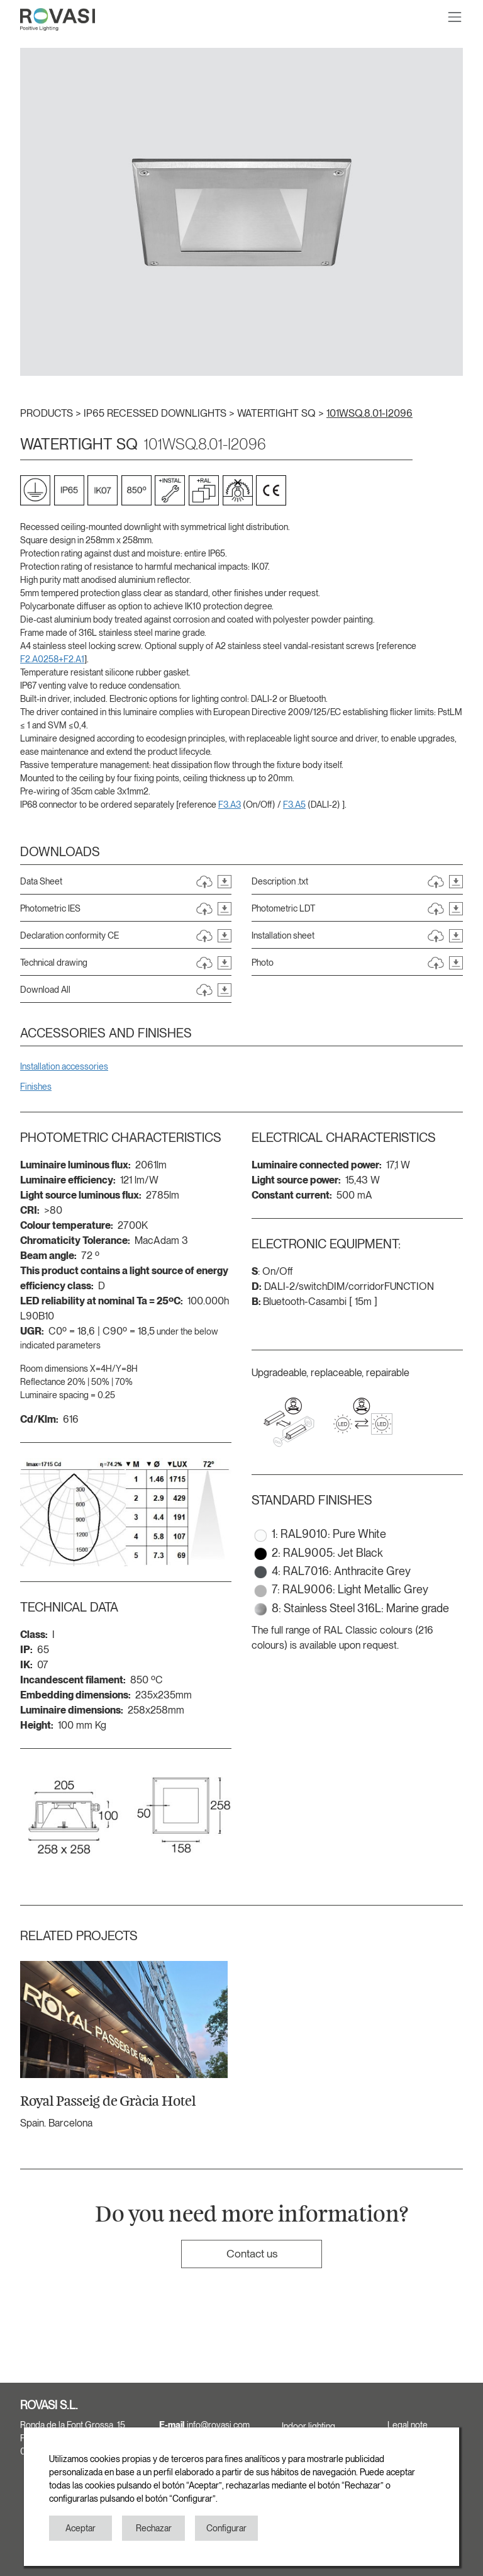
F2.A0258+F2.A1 (52, 659)
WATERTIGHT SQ (277, 413)
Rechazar (154, 2528)
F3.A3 (229, 804)
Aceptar (80, 2528)
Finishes (36, 1087)
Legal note (407, 2425)
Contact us (251, 2253)
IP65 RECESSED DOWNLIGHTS (156, 413)
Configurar (226, 2528)
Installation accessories (64, 1066)
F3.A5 (294, 804)
